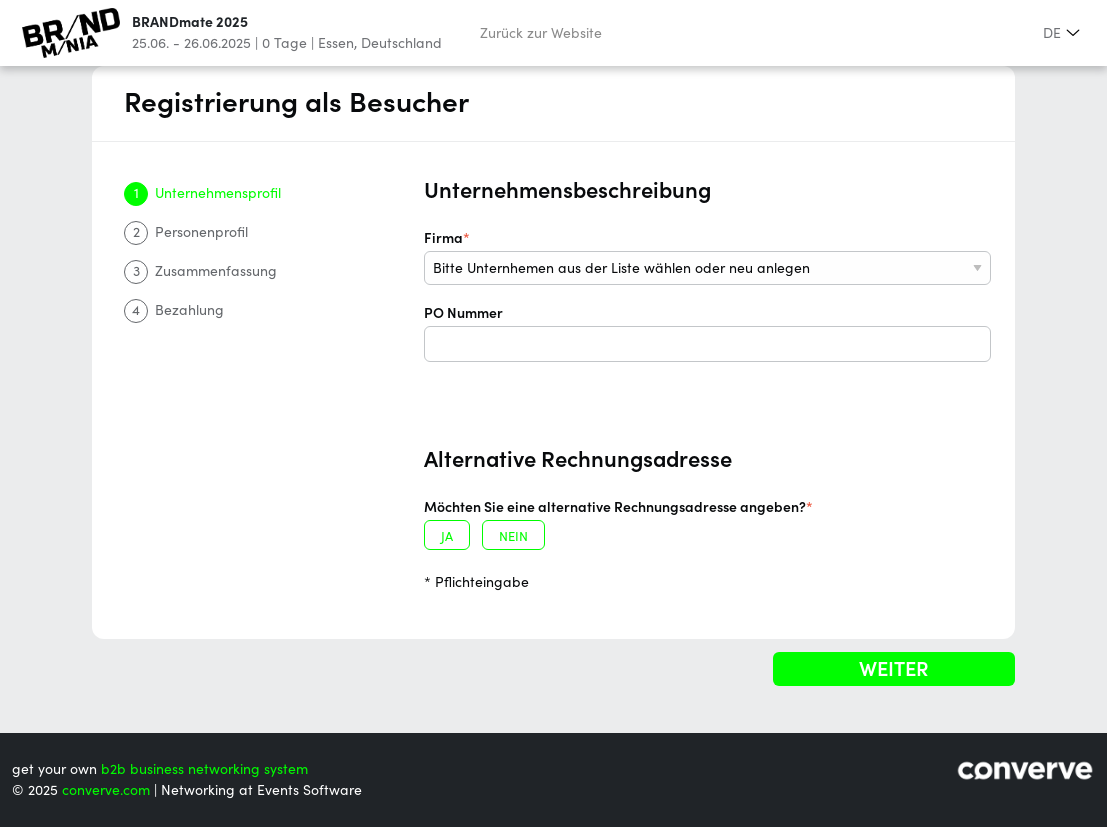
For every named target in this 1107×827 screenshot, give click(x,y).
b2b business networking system (204, 769)
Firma (447, 238)
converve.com (106, 790)
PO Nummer (463, 313)
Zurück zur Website (541, 33)
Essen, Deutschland (380, 43)
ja (447, 536)
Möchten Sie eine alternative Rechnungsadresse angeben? (618, 507)
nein (513, 536)
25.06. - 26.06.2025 (191, 43)
